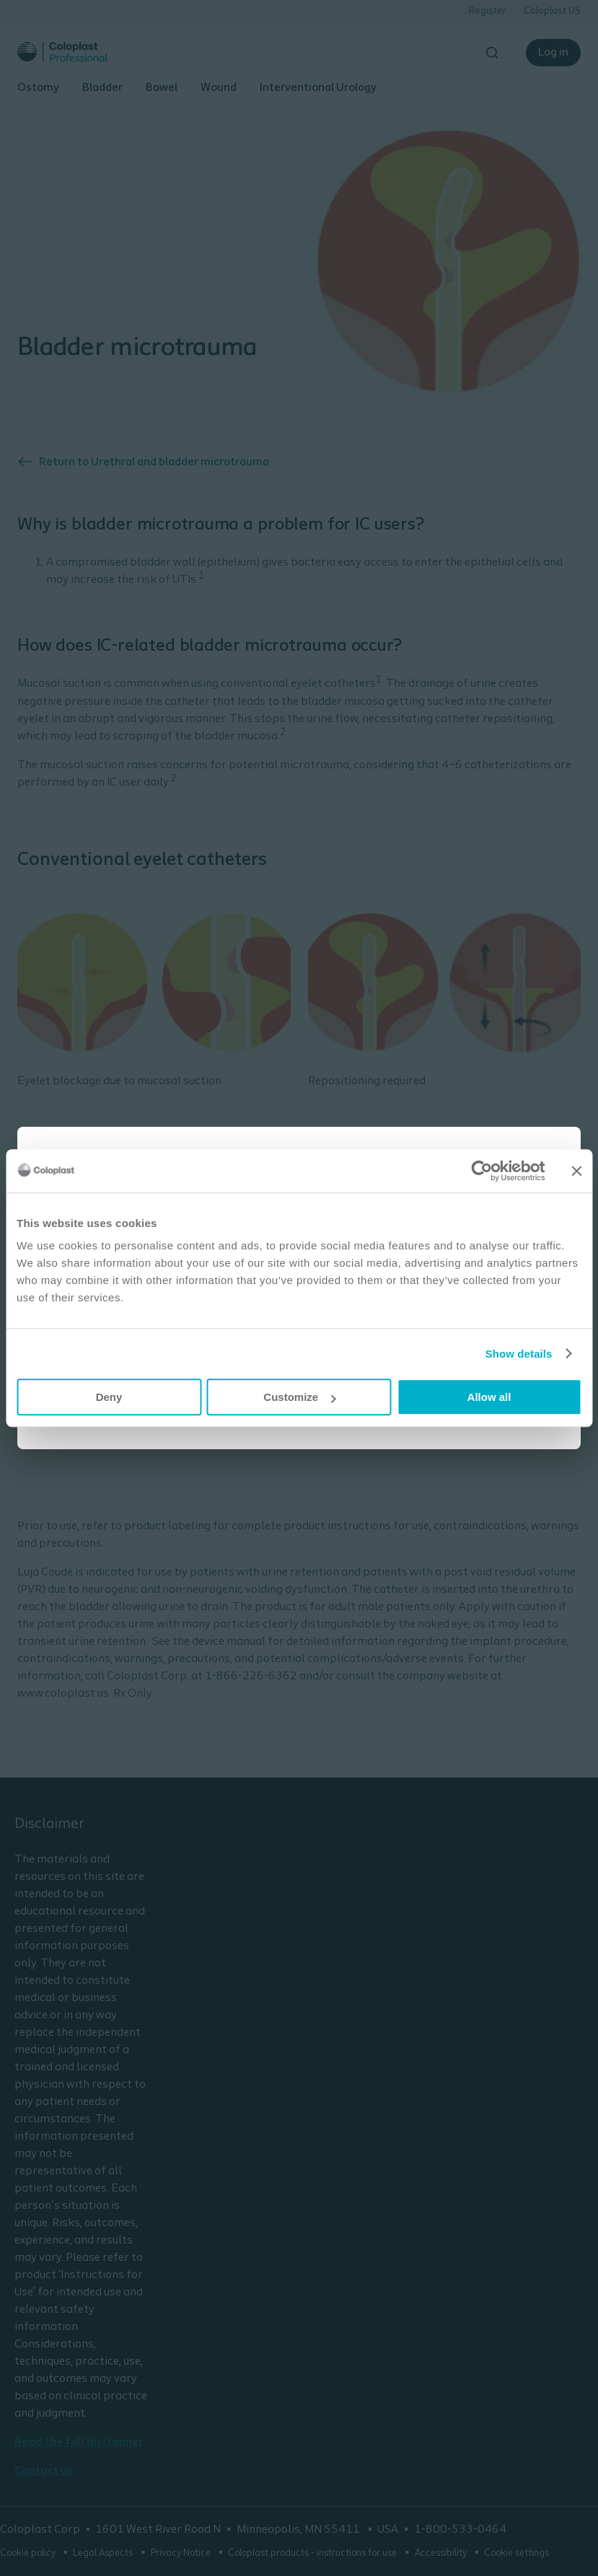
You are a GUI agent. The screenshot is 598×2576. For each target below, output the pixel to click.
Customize (299, 1397)
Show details (519, 1354)
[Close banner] (576, 1171)
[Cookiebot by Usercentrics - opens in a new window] (481, 1171)
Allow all (489, 1397)
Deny (109, 1397)
